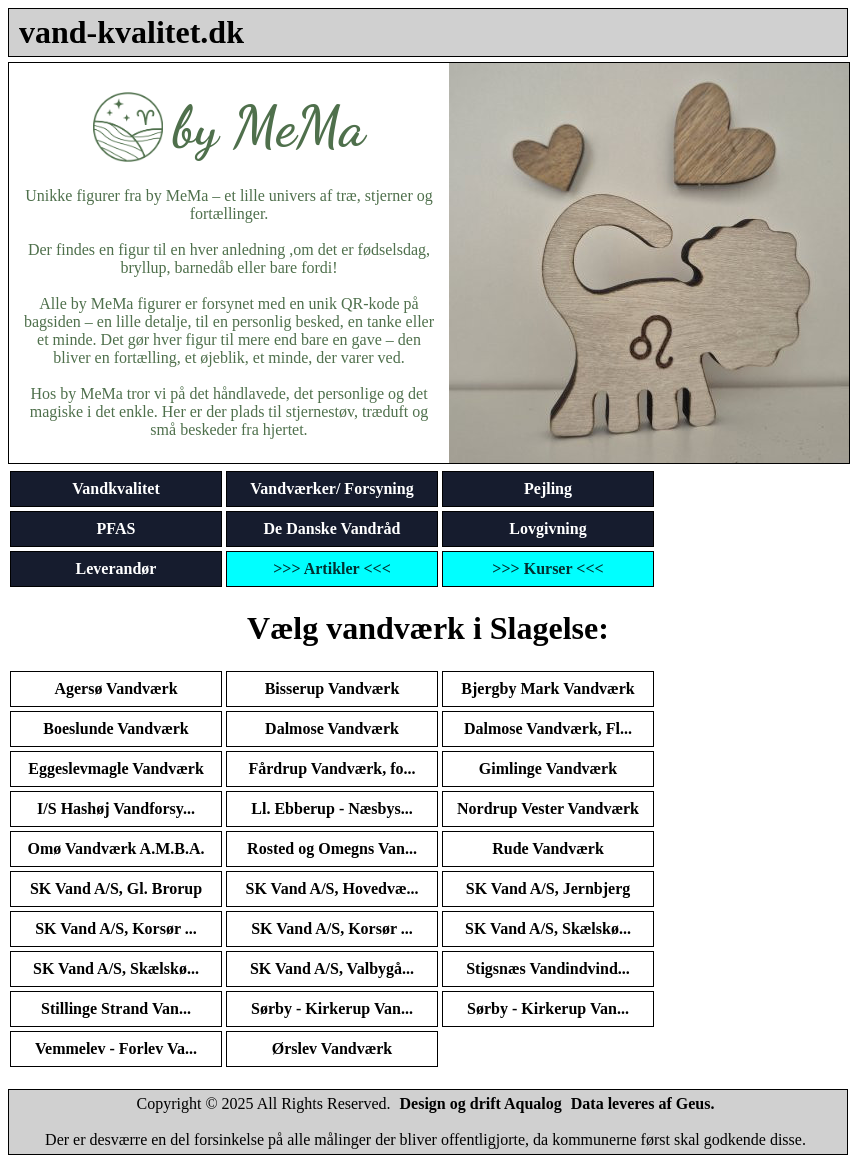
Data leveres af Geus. (643, 1103)
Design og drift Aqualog (481, 1103)
